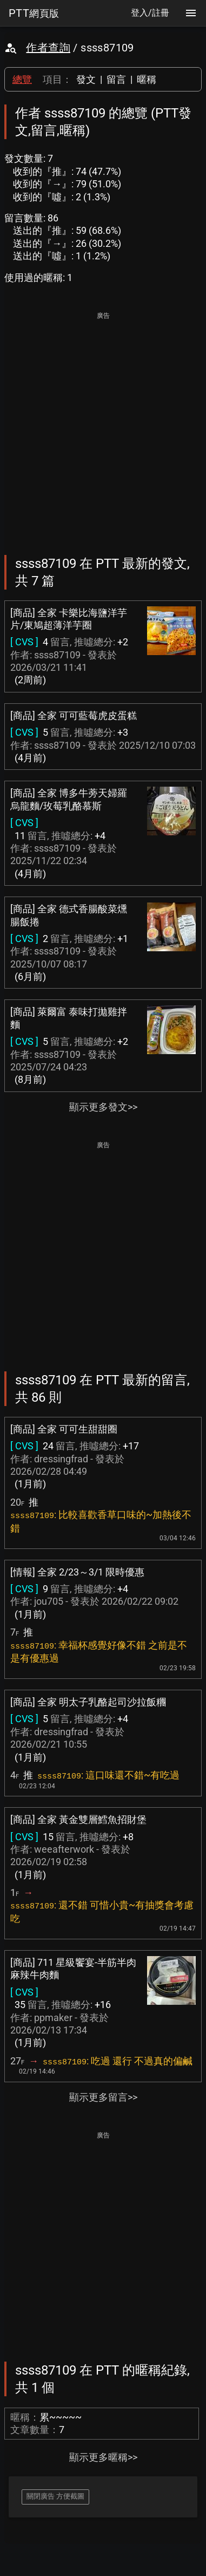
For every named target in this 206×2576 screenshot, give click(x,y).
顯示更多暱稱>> (103, 2457)
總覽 (22, 79)
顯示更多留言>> (103, 2097)
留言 (116, 79)
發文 (86, 79)
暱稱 (146, 79)
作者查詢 (48, 47)
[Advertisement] (103, 426)
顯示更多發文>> (103, 1107)
